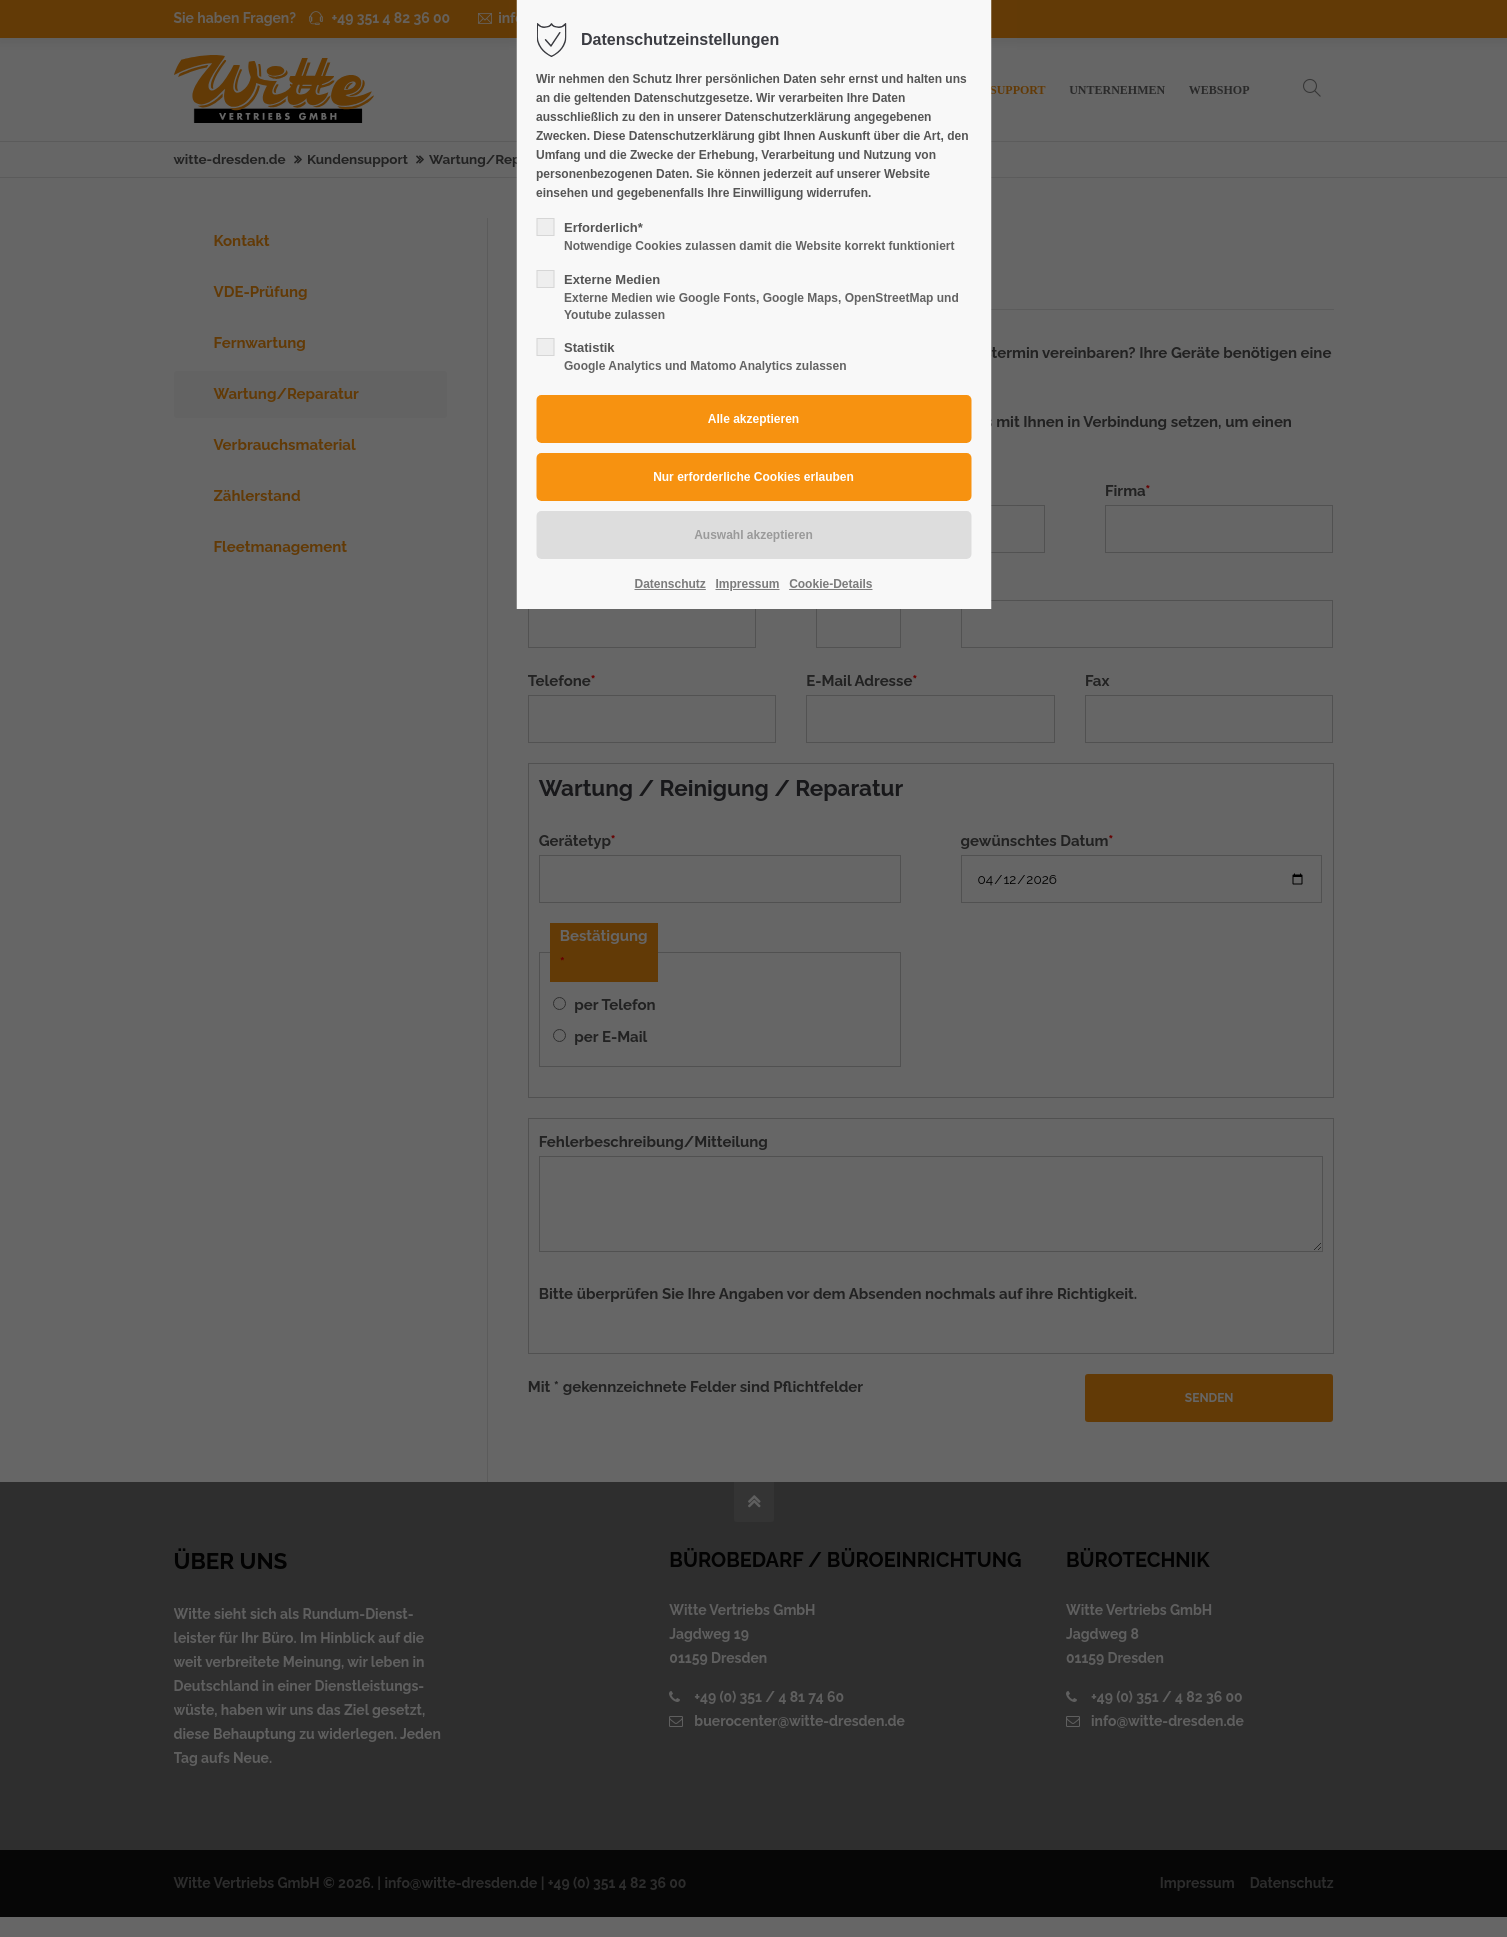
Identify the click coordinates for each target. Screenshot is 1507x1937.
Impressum (747, 584)
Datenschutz (670, 584)
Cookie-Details (830, 584)
